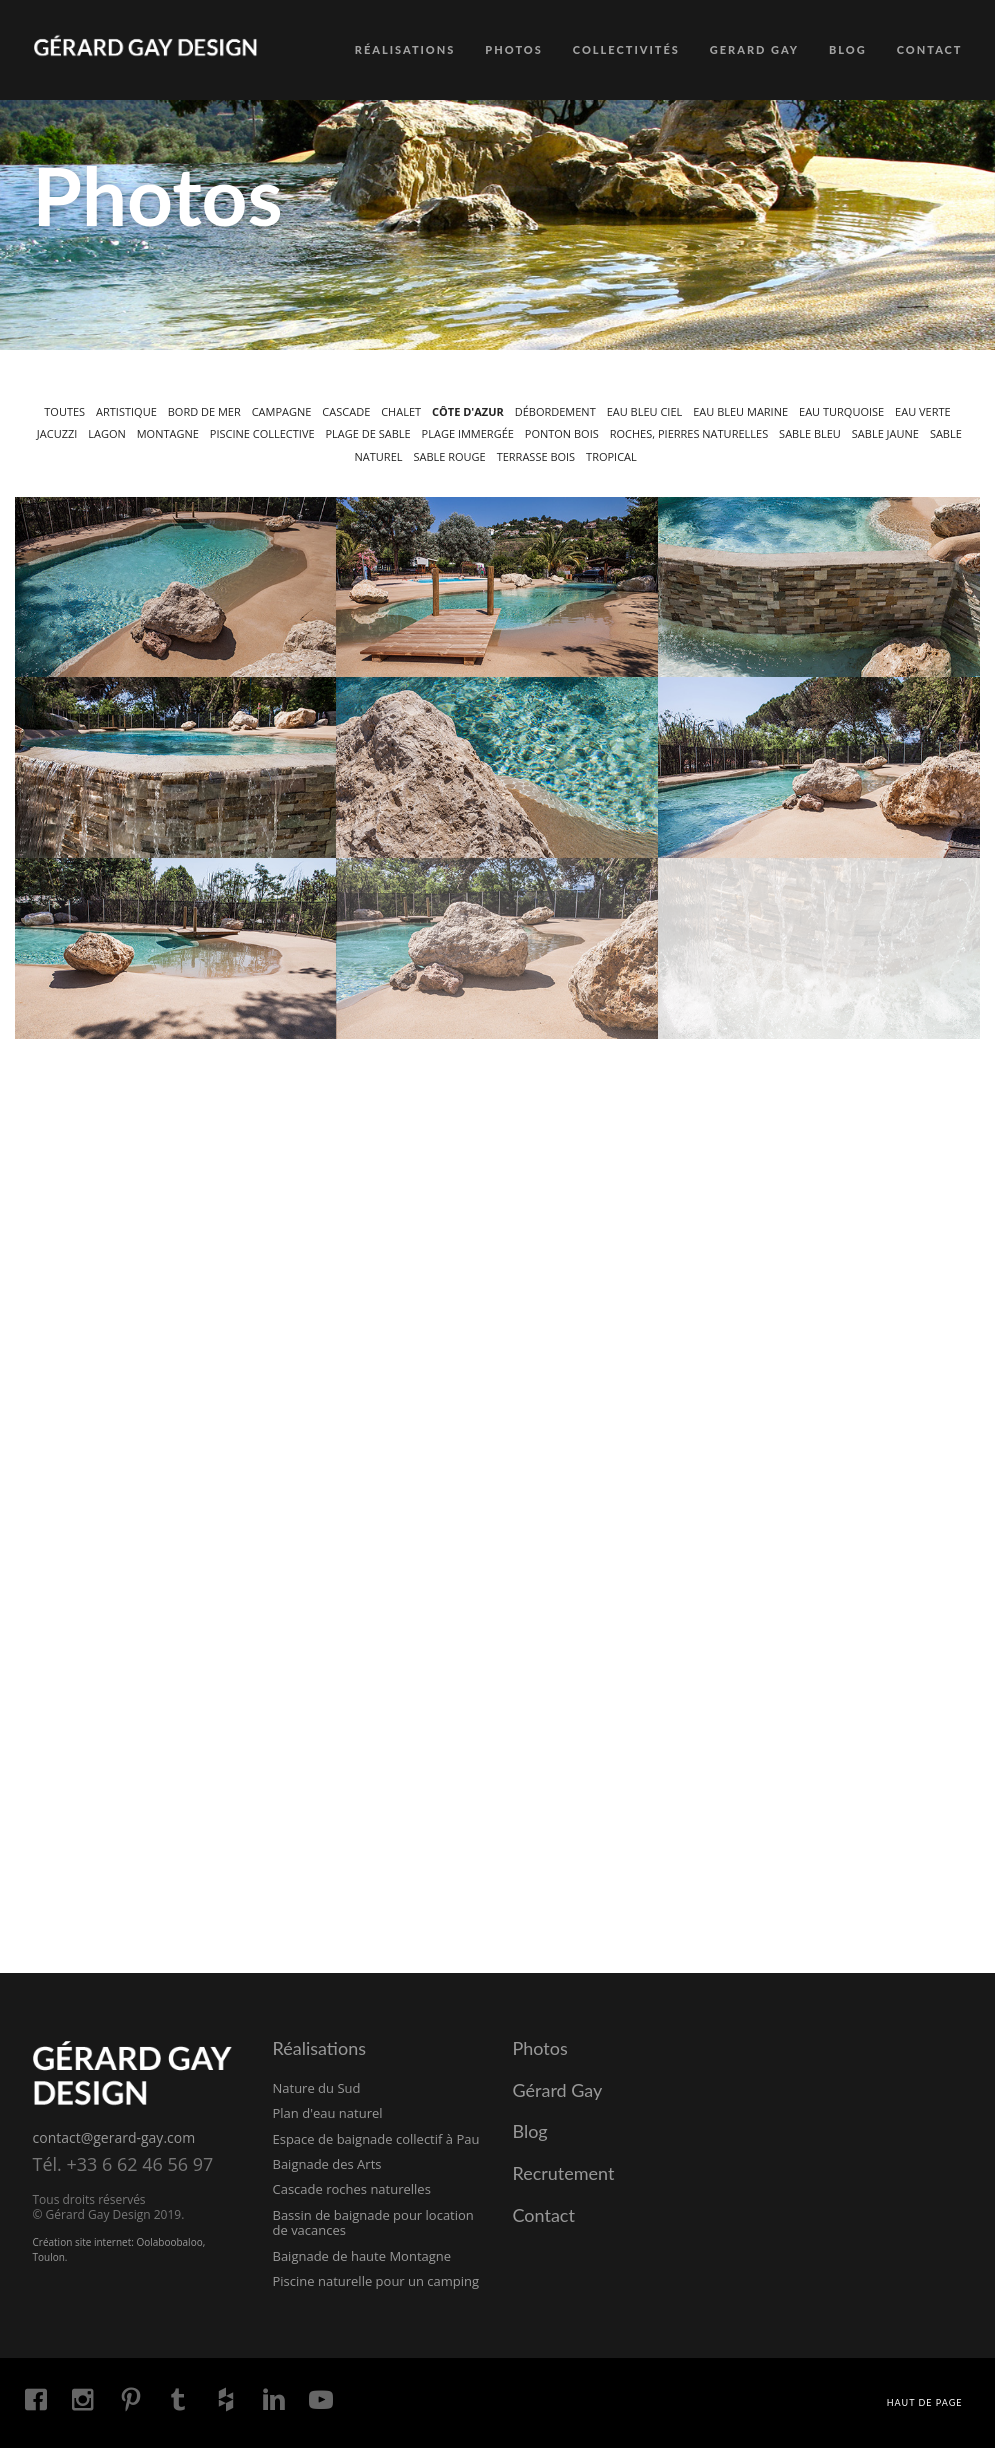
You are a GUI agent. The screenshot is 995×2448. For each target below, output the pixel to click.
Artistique (126, 411)
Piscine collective (262, 433)
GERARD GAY (754, 49)
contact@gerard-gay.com (114, 2137)
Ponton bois (562, 433)
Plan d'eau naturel (328, 2113)
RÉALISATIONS (405, 49)
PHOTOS (514, 49)
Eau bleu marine (740, 411)
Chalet (401, 411)
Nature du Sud (317, 2088)
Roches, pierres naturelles (689, 433)
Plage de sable (368, 433)
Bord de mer (204, 411)
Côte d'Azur (468, 411)
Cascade (346, 411)
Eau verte (923, 411)
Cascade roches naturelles (352, 2189)
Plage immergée (468, 433)
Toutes (64, 411)
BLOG (848, 49)
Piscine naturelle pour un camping (376, 2281)
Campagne (282, 411)
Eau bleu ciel (645, 411)
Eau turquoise (841, 411)
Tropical (611, 456)
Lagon (107, 433)
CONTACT (930, 49)
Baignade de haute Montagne (362, 2256)
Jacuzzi (57, 433)
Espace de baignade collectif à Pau (376, 2139)
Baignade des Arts (327, 2164)
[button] (176, 587)
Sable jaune (885, 433)
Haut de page (925, 2402)
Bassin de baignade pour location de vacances (373, 2222)
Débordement (555, 411)
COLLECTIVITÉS (626, 49)
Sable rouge (449, 456)
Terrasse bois (536, 456)
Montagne (168, 433)
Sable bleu (810, 433)
